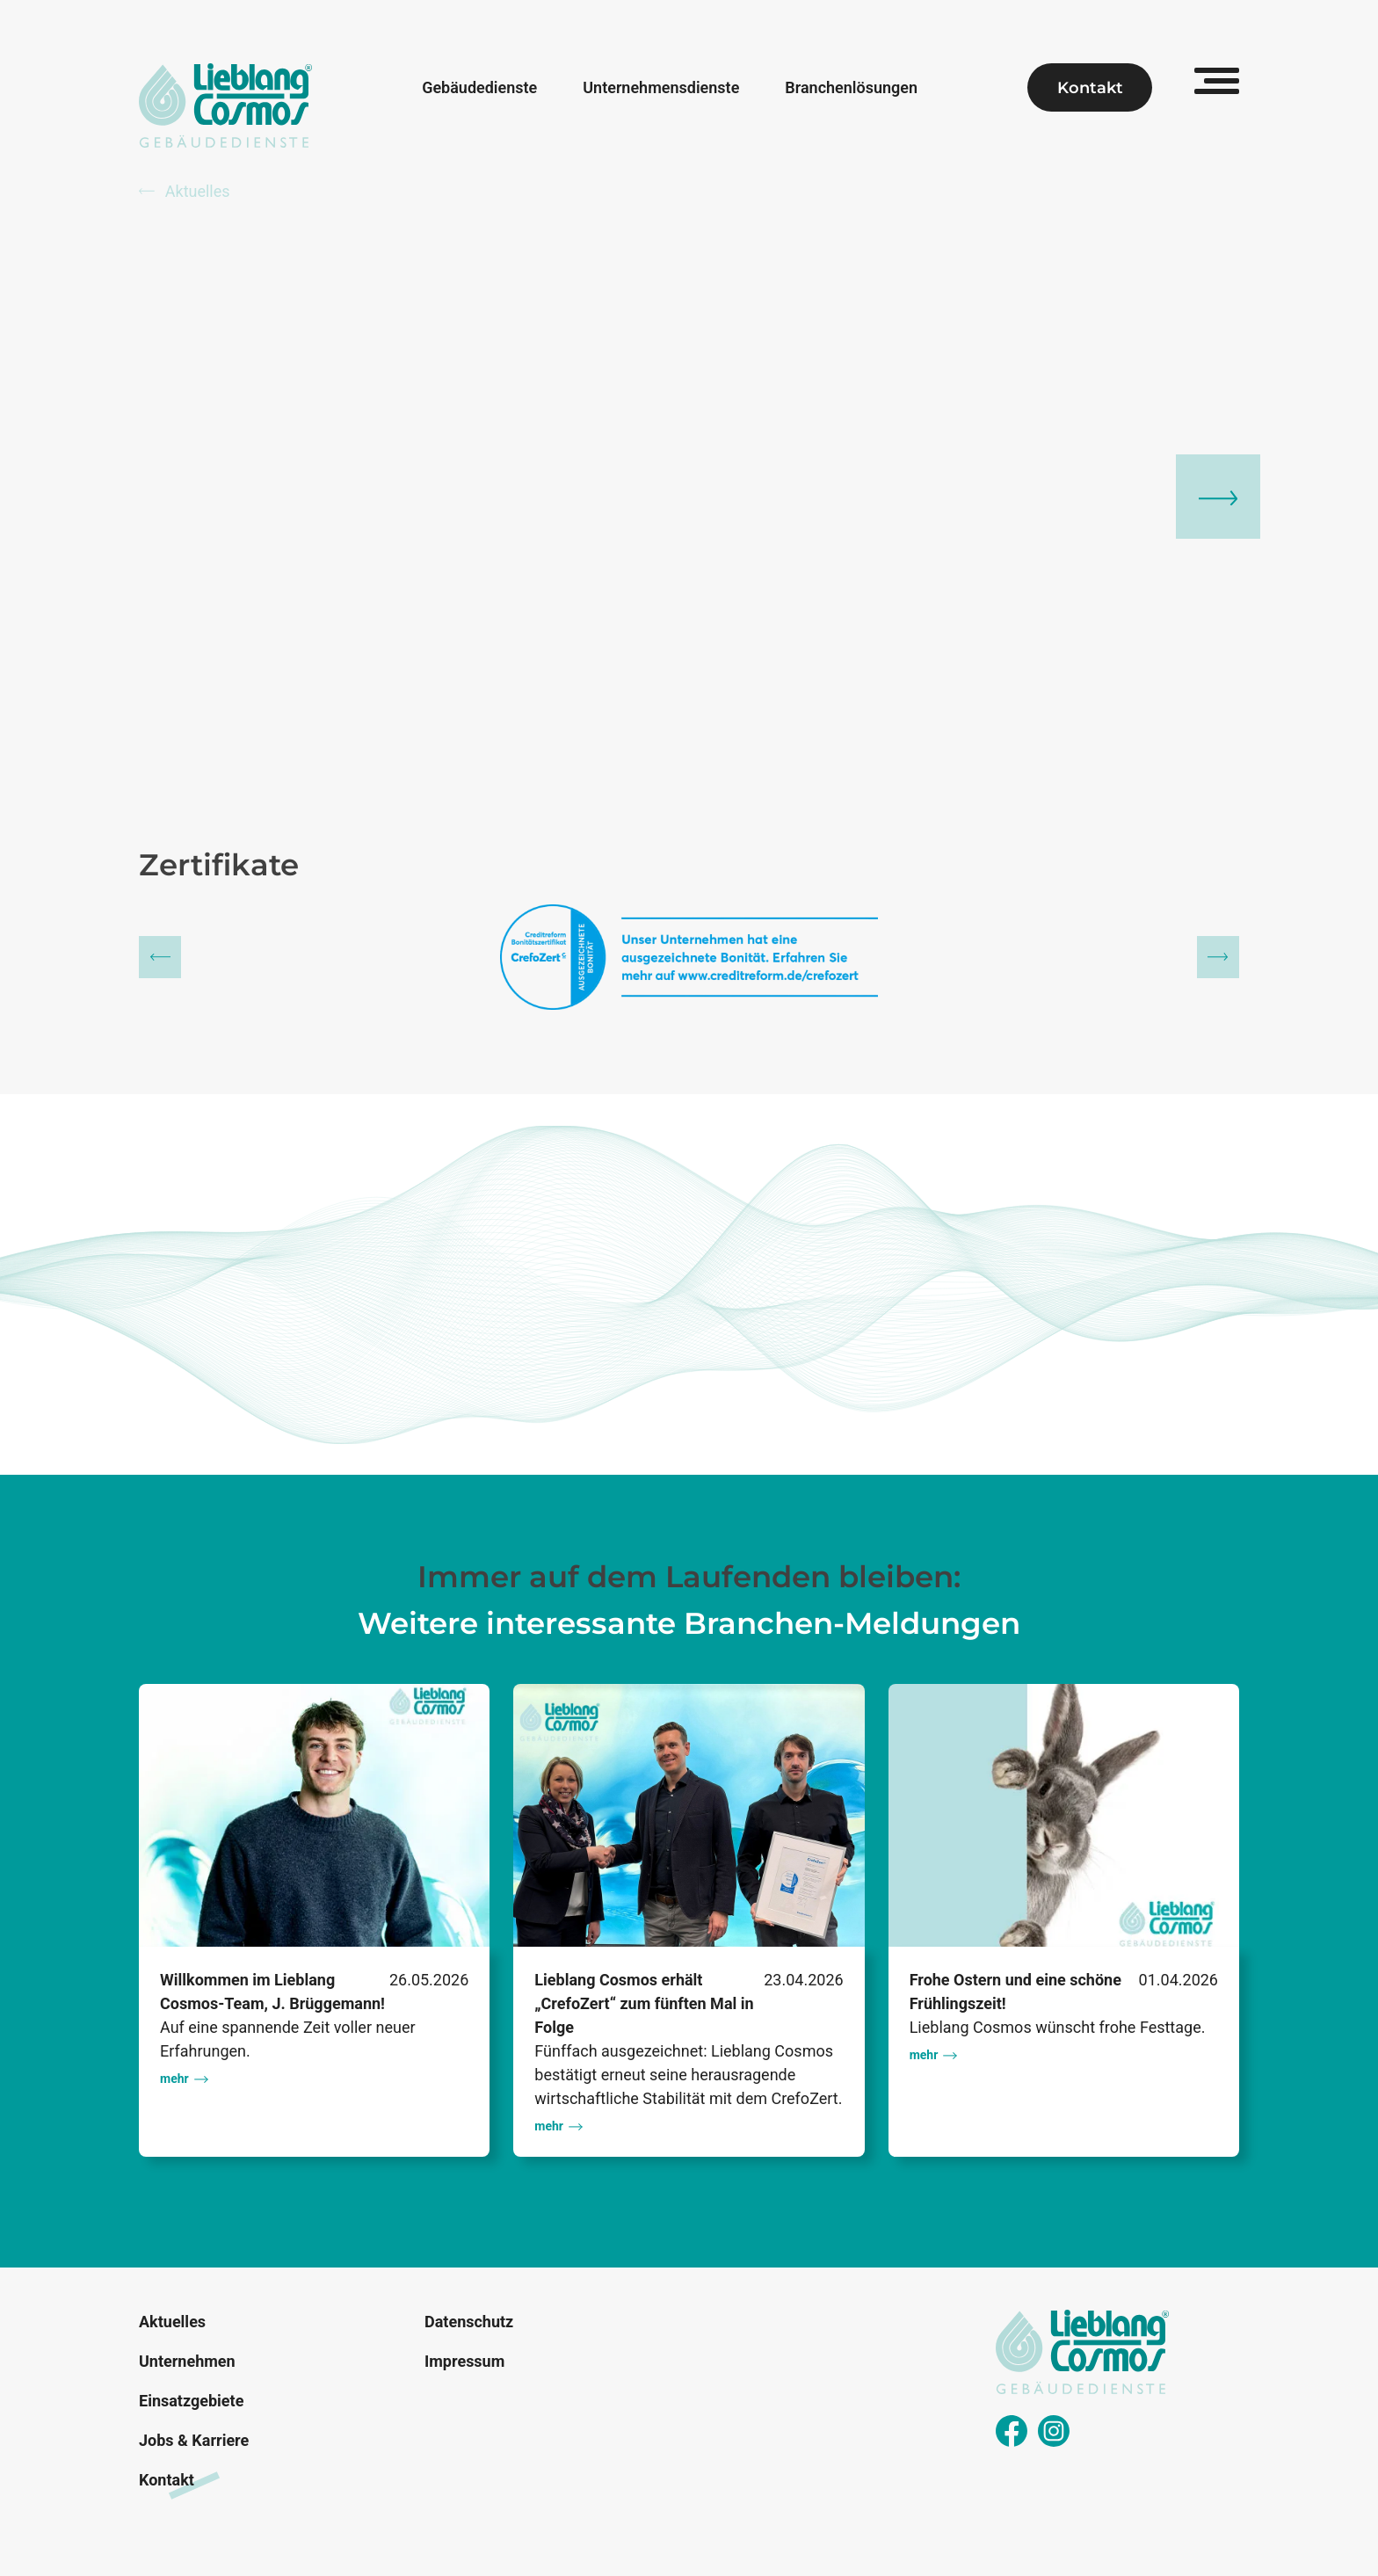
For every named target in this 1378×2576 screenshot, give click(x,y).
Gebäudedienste (479, 88)
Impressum (464, 2361)
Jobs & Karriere (194, 2440)
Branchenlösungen (851, 88)
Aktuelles (184, 191)
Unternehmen (187, 2361)
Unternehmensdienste (661, 88)
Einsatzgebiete (191, 2400)
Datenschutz (468, 2321)
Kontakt (1090, 88)
